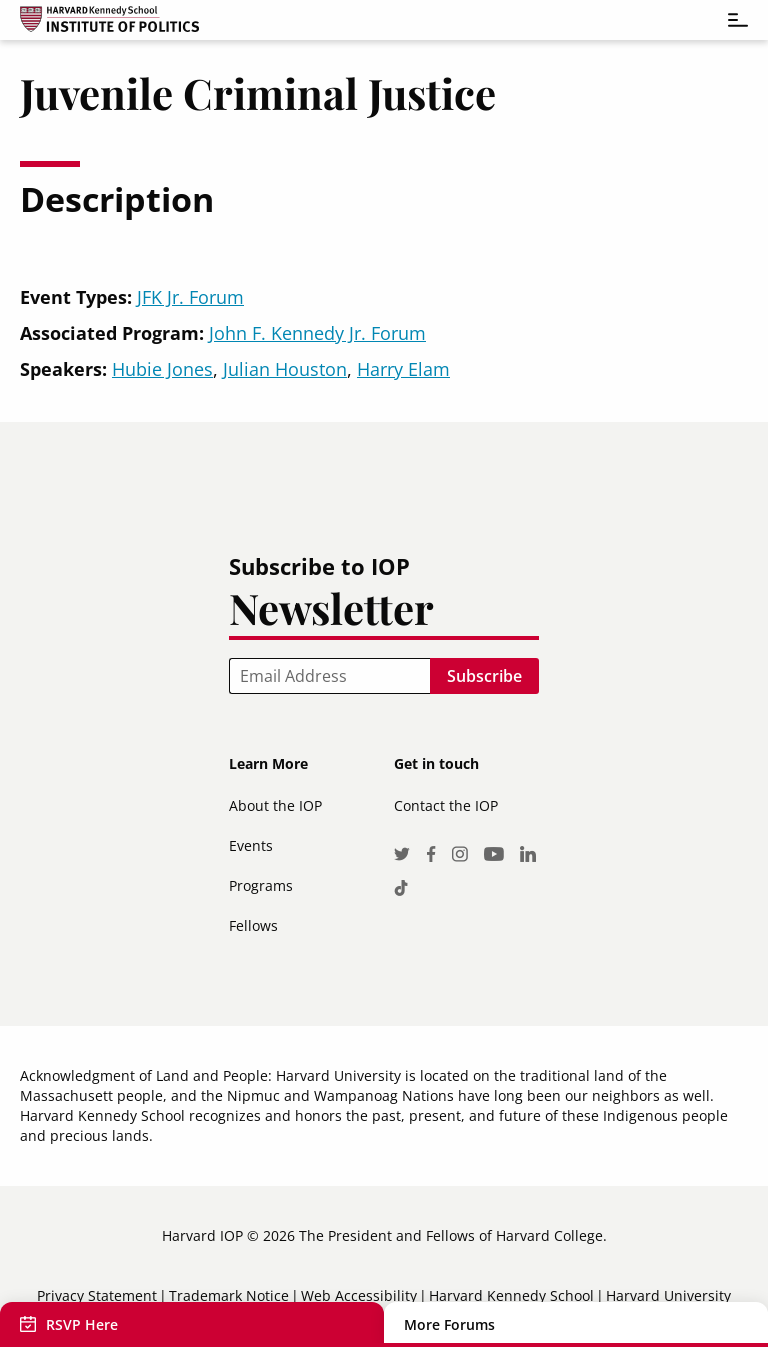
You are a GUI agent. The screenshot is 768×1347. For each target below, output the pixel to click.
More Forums (449, 1324)
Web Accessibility (359, 1295)
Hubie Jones (162, 369)
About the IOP (275, 805)
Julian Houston (285, 369)
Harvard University (668, 1295)
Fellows (253, 925)
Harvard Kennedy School (511, 1295)
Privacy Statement (97, 1295)
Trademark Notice (229, 1295)
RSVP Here (82, 1324)
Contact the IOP (446, 805)
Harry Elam (403, 369)
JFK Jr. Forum (190, 297)
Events (251, 845)
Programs (261, 885)
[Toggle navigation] (728, 20)
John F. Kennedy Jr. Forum (317, 333)
